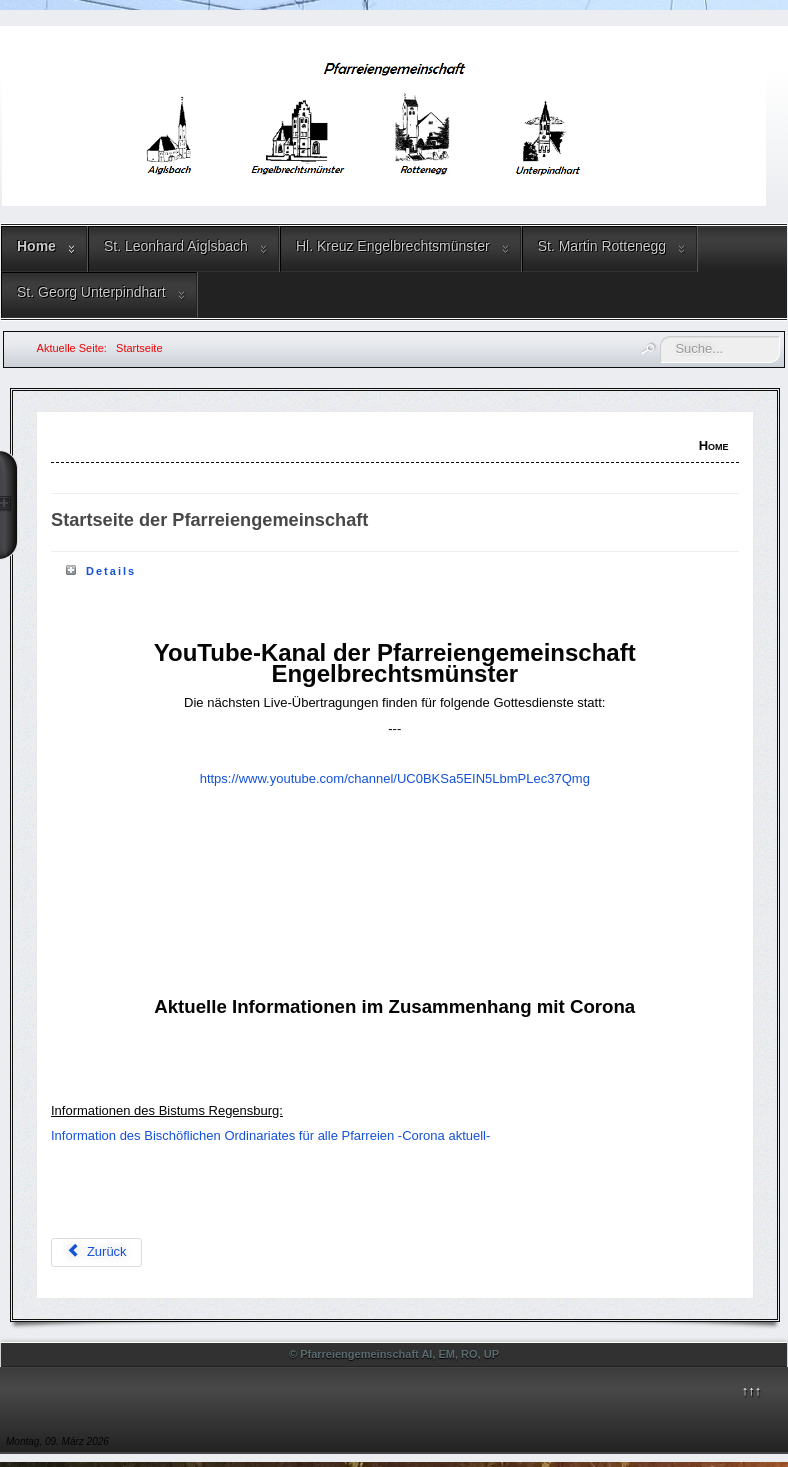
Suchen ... (660, 336)
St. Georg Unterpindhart (91, 292)
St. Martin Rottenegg (602, 246)
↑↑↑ (752, 1390)
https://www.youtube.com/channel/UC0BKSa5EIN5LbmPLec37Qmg (395, 778)
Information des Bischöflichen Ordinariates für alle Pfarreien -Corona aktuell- (270, 1135)
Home (36, 246)
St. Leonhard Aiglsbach (176, 246)
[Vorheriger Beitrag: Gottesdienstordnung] (96, 1252)
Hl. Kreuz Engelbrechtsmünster (393, 246)
